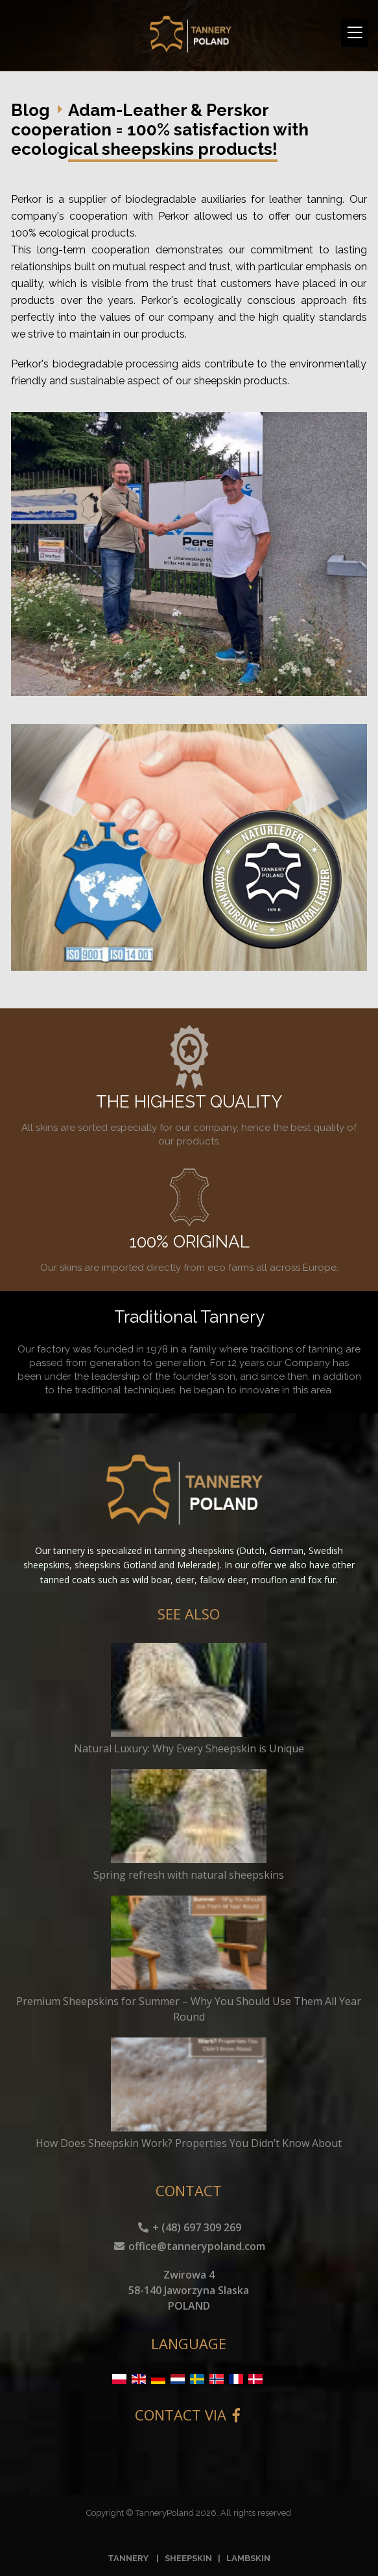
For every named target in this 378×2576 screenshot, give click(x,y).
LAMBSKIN (248, 2558)
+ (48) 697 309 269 (189, 2227)
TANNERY (128, 2558)
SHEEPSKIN (188, 2558)
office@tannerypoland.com (189, 2246)
